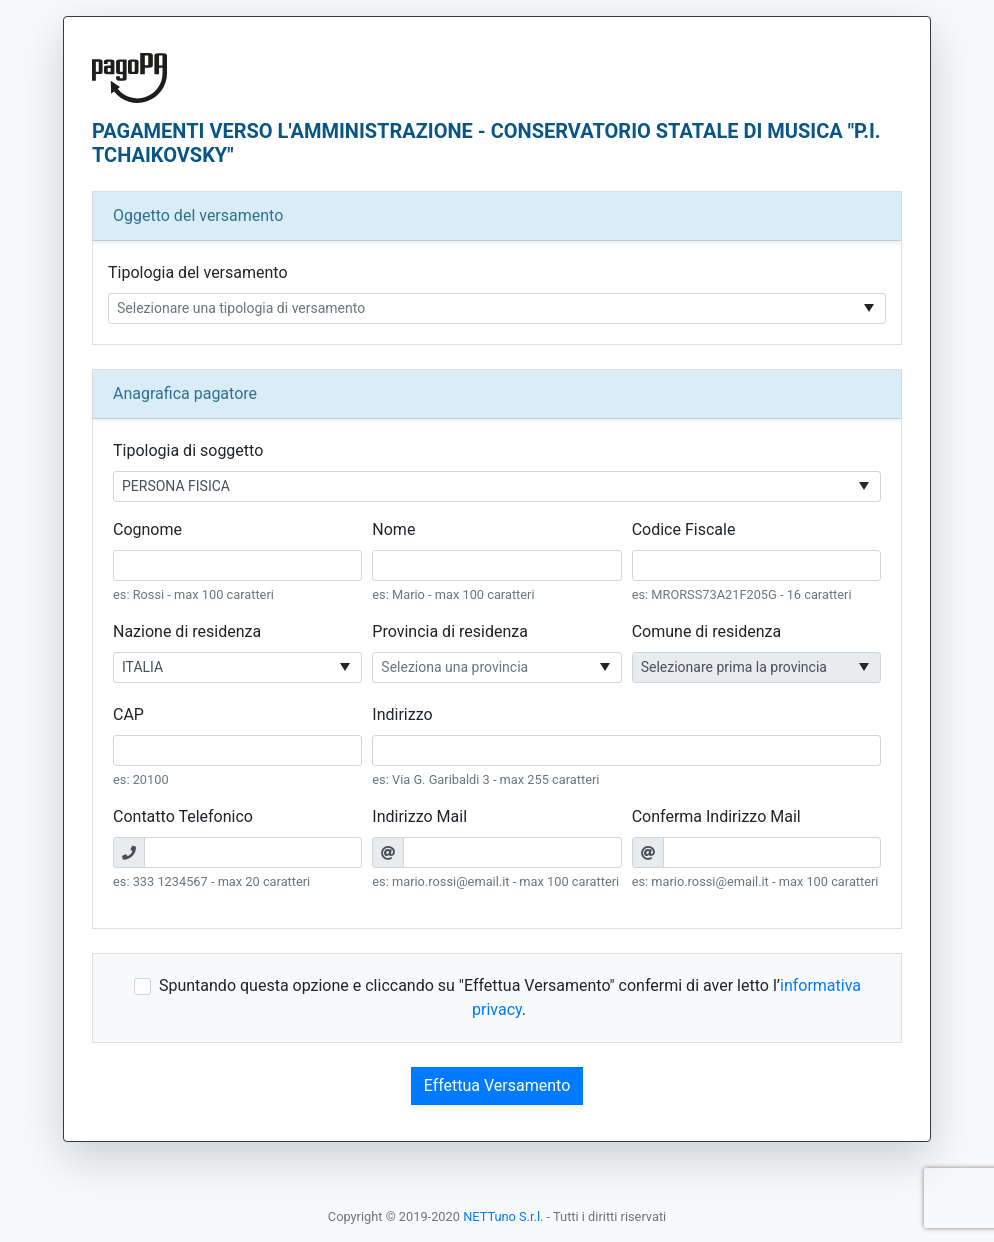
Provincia (450, 631)
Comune (706, 631)
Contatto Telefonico (183, 816)
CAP (128, 714)
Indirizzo (402, 714)
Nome (393, 529)
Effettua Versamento (497, 1085)
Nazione (187, 631)
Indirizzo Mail (419, 816)
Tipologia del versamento (198, 272)
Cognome (147, 529)
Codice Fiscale (684, 529)
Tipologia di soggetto (188, 450)
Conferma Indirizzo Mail (716, 816)
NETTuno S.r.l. (503, 1216)
